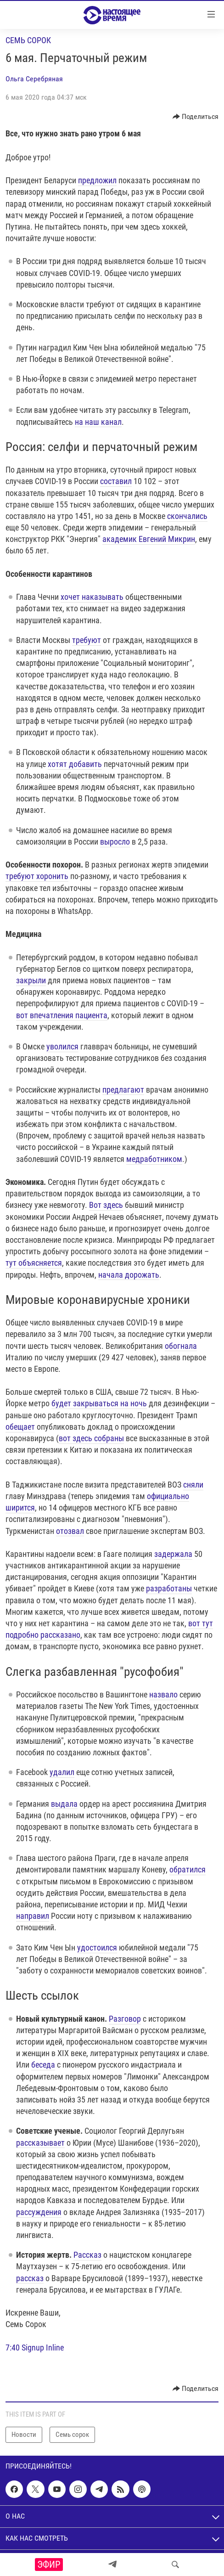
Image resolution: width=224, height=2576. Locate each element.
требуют (86, 640)
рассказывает (40, 2143)
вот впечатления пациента (61, 1015)
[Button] (196, 117)
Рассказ (87, 2255)
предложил (97, 180)
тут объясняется (34, 1263)
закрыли (31, 980)
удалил (62, 1772)
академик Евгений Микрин (148, 539)
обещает (20, 1427)
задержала (173, 1554)
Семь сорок (28, 40)
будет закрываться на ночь (99, 1403)
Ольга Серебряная (34, 78)
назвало (163, 1694)
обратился (187, 1869)
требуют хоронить (37, 876)
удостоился (97, 1947)
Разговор (125, 2019)
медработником (154, 1159)
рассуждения (39, 2212)
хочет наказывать (92, 597)
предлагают (123, 1089)
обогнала (181, 1346)
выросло (115, 841)
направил (32, 1916)
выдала (64, 1804)
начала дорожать (128, 1275)
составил (116, 481)
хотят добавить (75, 764)
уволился (62, 1046)
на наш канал (98, 422)
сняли (193, 1484)
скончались (187, 516)
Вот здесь (106, 1205)
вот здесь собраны (91, 1438)
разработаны (169, 1588)
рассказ (30, 2278)
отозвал (70, 1531)
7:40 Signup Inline (35, 2347)
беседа (43, 2064)
